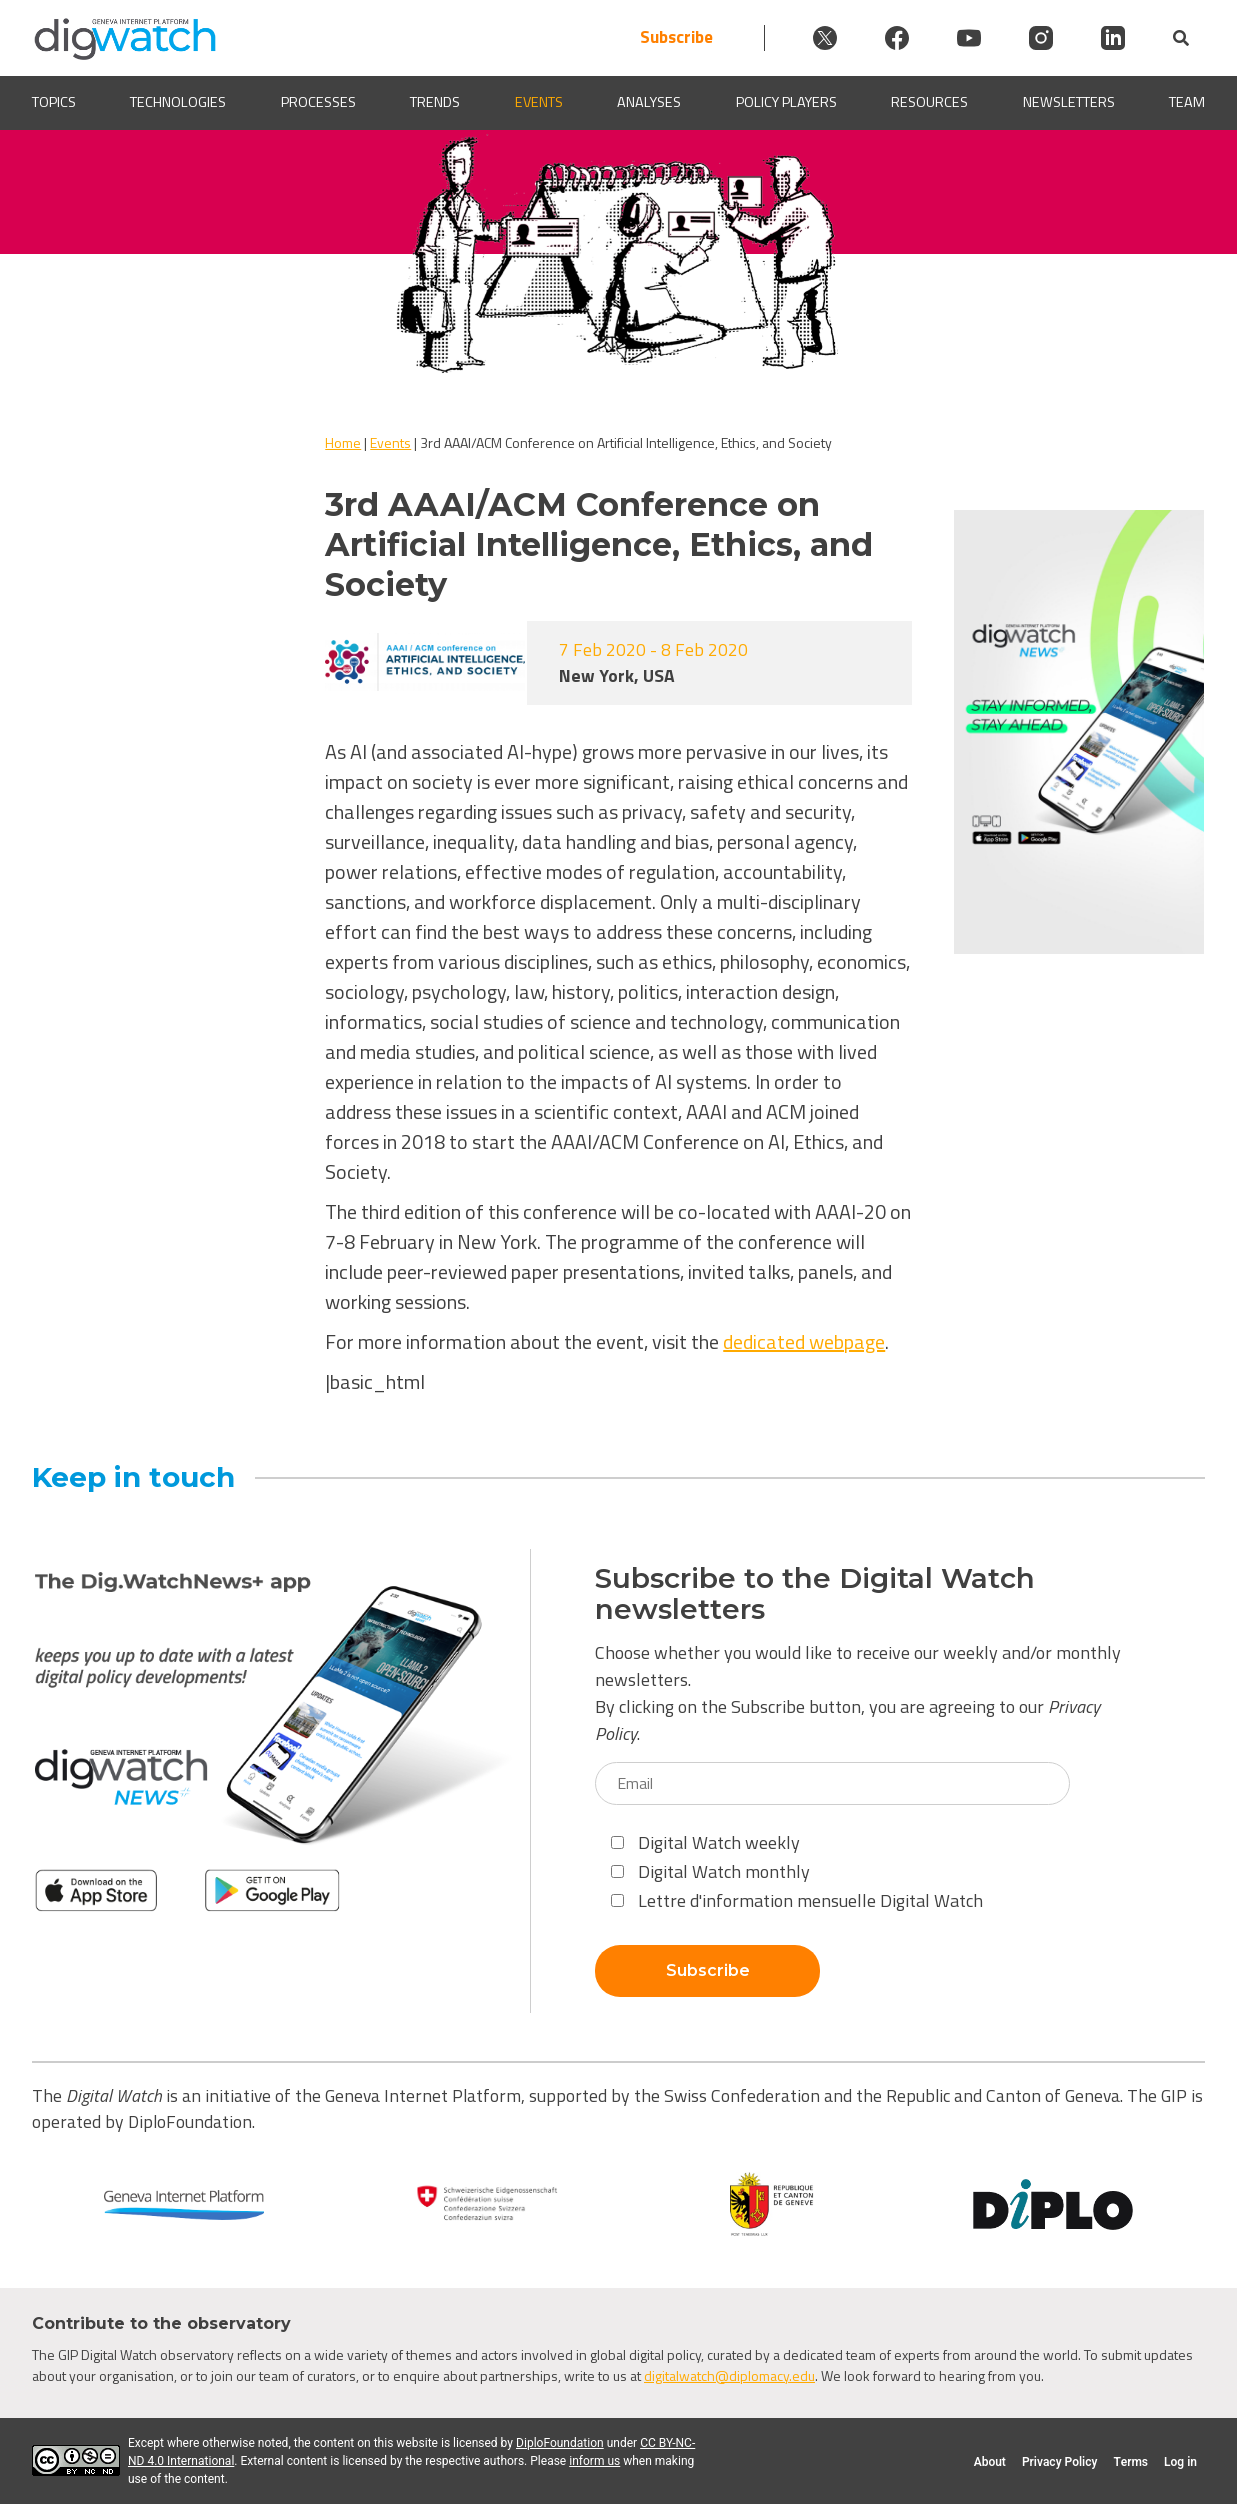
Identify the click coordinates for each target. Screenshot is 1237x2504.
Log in (1180, 2462)
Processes (318, 102)
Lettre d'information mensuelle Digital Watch (797, 1900)
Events (539, 102)
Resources (929, 102)
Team (1187, 102)
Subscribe (676, 37)
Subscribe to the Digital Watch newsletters (815, 1594)
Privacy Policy (1059, 2462)
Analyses (649, 102)
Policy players (786, 102)
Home (343, 442)
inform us (594, 2461)
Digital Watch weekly (705, 1842)
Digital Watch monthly (710, 1871)
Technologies (178, 102)
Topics (54, 102)
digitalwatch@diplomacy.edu (729, 2375)
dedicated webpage (804, 1341)
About (990, 2462)
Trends (435, 102)
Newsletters (1069, 102)
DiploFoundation (560, 2443)
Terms (1130, 2462)
